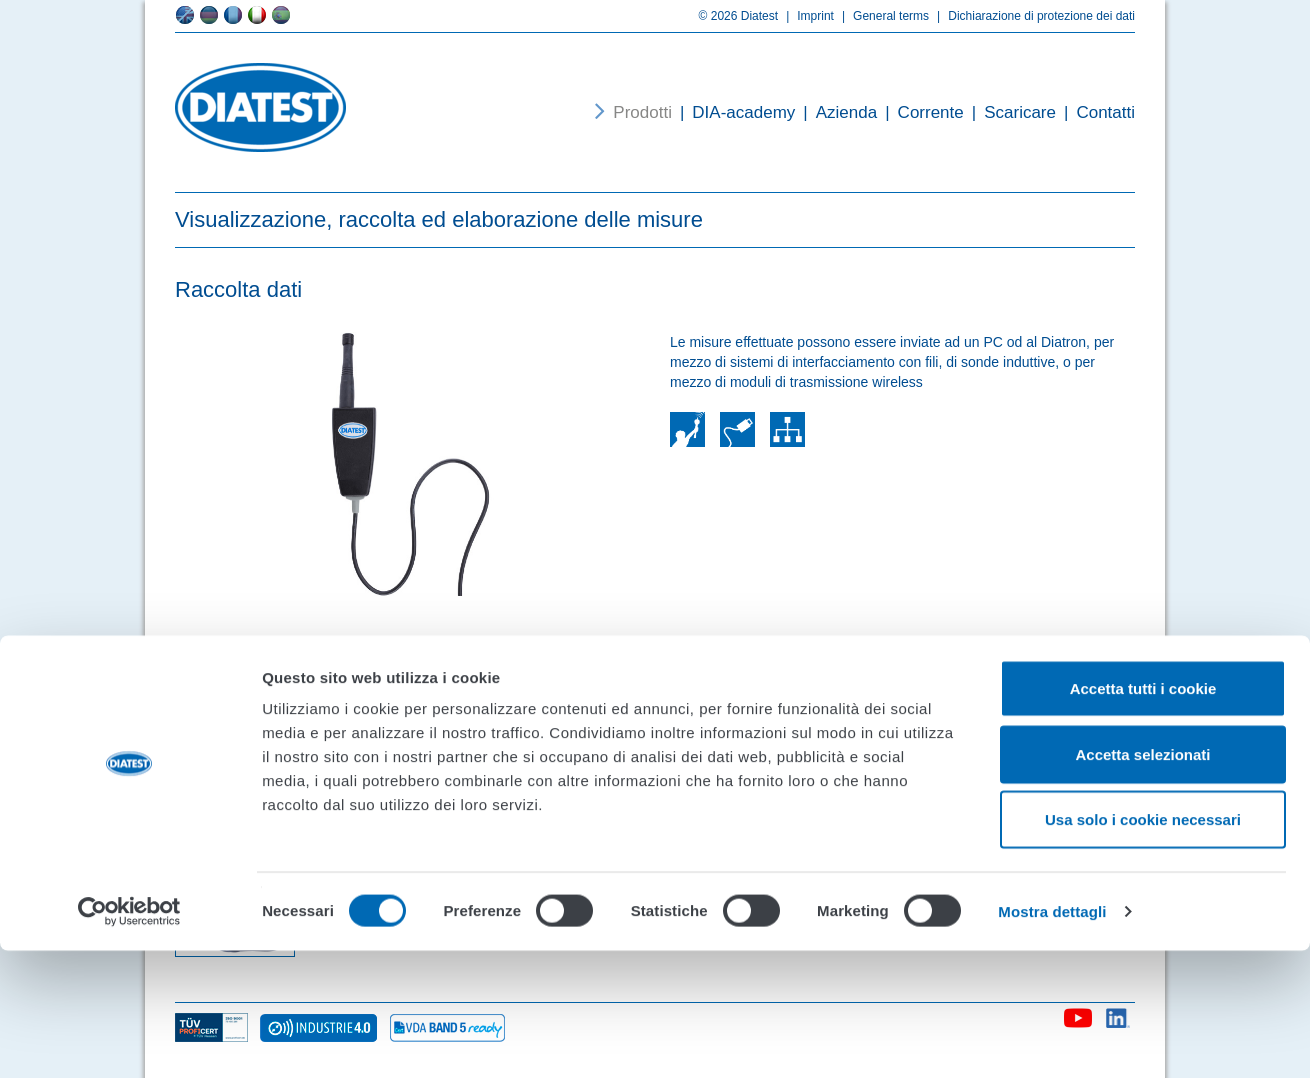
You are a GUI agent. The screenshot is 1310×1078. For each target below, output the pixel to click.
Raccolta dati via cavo (1048, 707)
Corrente (920, 112)
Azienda (836, 112)
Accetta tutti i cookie (1143, 815)
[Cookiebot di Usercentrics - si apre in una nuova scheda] (129, 1039)
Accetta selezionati (1142, 881)
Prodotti (642, 112)
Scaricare (1010, 112)
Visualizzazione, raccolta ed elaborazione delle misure (439, 219)
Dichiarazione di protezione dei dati (1032, 16)
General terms (881, 16)
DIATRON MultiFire (710, 707)
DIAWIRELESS (367, 707)
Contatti (1095, 112)
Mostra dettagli (1052, 1038)
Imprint (806, 16)
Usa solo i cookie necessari (1143, 946)
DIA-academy (733, 112)
